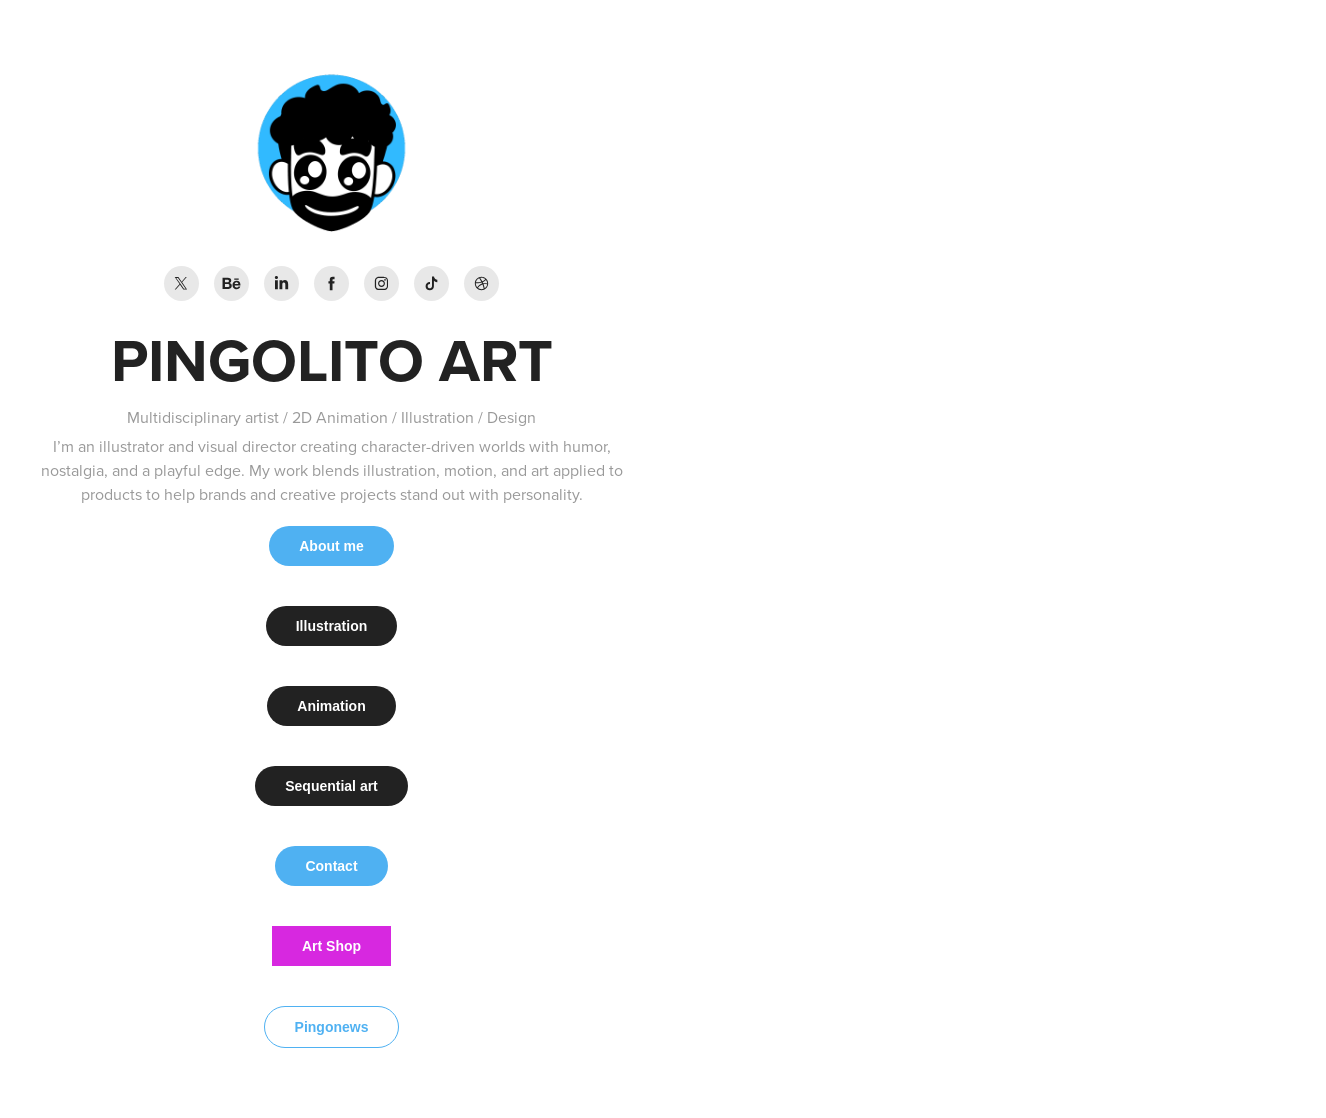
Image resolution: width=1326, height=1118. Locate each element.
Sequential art (331, 786)
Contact (331, 866)
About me (331, 546)
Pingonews (332, 1027)
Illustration (332, 626)
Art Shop (331, 946)
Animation (331, 706)
